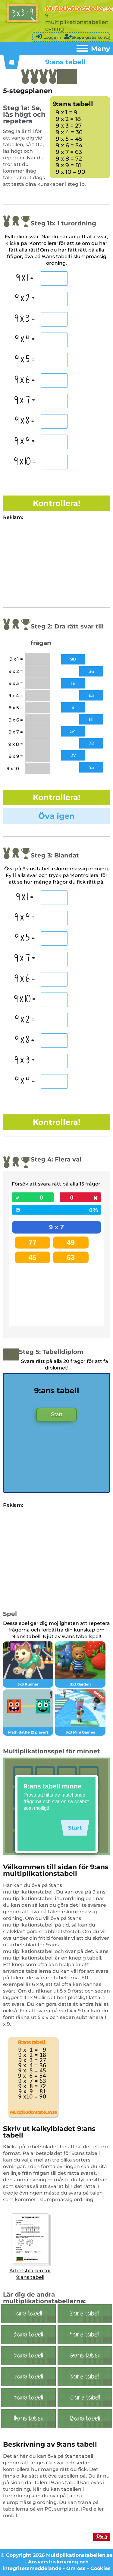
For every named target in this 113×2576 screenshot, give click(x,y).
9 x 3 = (24, 319)
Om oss (76, 2568)
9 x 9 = (24, 441)
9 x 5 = (25, 360)
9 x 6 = (24, 380)
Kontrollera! (56, 503)
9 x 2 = (25, 299)
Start (56, 1415)
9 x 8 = (25, 421)
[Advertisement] (53, 563)
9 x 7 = (24, 401)
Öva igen (56, 816)
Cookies (100, 2568)
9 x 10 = (25, 462)
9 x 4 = (25, 339)
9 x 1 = (25, 278)
